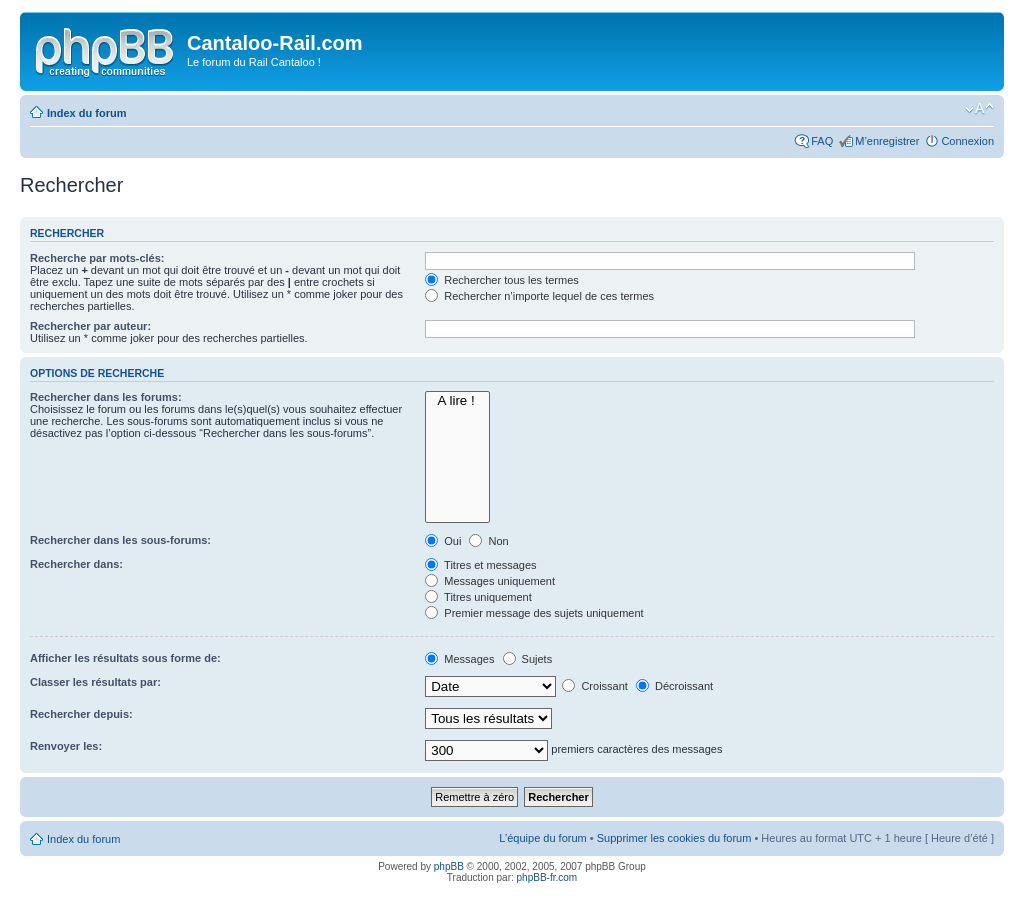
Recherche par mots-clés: (97, 258)
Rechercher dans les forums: (106, 397)
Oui (443, 541)
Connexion (967, 141)
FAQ (822, 141)
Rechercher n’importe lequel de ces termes (539, 296)
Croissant (595, 686)
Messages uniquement (490, 581)
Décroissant (674, 686)
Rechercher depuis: (81, 714)
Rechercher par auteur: (90, 326)
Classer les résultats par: (95, 682)
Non (488, 541)
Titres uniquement (478, 597)
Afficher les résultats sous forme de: (125, 658)
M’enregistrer (887, 141)
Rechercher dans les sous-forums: (120, 540)
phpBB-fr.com (547, 877)
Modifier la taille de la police (979, 109)
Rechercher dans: (76, 564)
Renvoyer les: (66, 746)
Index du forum (86, 113)
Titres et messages (480, 565)
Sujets (528, 659)
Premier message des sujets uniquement (534, 613)
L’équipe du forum (542, 838)
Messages (459, 659)
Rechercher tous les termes (502, 280)
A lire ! (457, 401)
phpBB (449, 866)
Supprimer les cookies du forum (674, 838)
